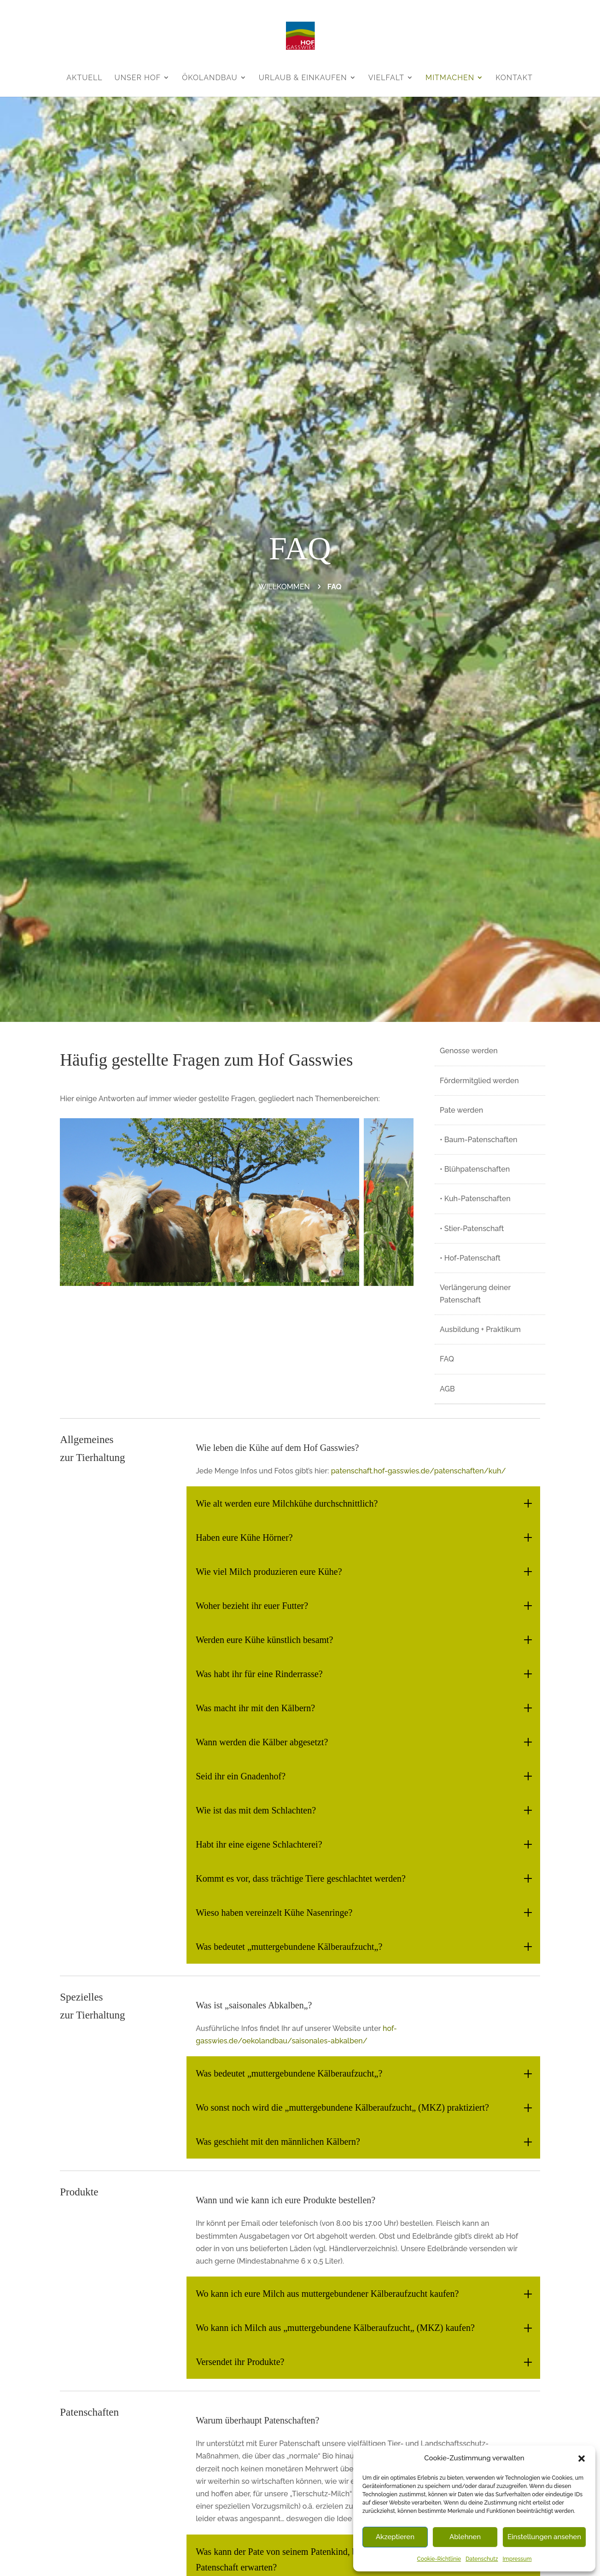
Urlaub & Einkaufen (303, 77)
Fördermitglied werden (479, 1080)
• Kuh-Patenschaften (475, 1198)
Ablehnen (465, 2537)
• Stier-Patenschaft (472, 1228)
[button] (581, 2458)
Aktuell (84, 77)
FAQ (447, 1359)
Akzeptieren (395, 2537)
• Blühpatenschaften (475, 1169)
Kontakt (514, 77)
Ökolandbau (209, 77)
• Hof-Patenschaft (470, 1258)
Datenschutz (482, 2559)
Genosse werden (469, 1050)
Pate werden (461, 1110)
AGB (447, 1389)
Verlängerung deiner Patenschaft (475, 1293)
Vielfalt (386, 77)
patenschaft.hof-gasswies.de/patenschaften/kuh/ (418, 1471)
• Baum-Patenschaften (478, 1139)
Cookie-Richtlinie (439, 2559)
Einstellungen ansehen (544, 2537)
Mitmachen (449, 77)
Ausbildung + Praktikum (480, 1329)
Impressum (516, 2559)
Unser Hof (138, 77)
